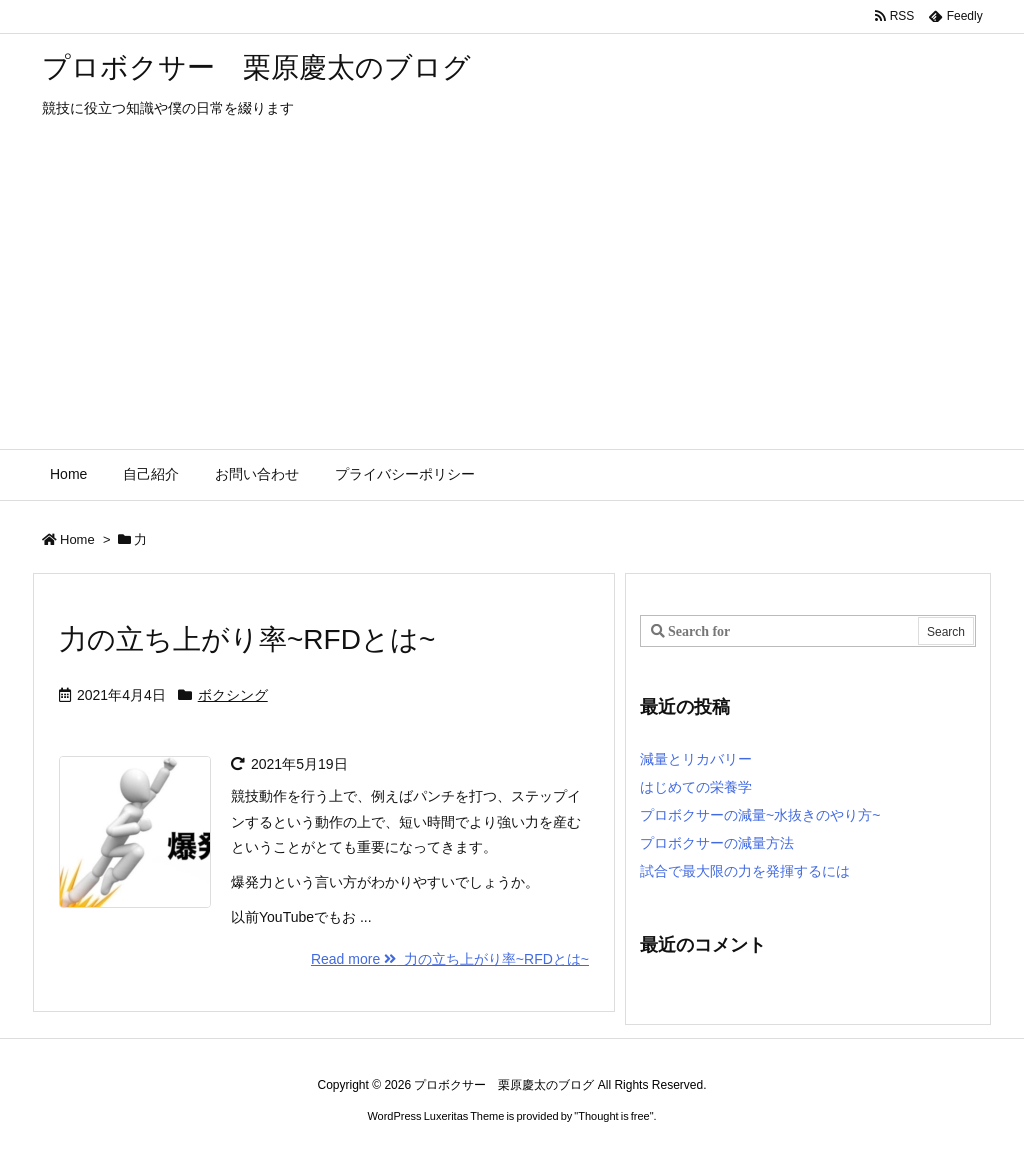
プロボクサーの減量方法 (717, 843)
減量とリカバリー (696, 759)
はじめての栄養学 (696, 787)
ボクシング (233, 695)
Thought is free (613, 1116)
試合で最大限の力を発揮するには (745, 871)
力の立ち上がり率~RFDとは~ (247, 639)
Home (77, 539)
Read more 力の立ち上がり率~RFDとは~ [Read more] (450, 959)
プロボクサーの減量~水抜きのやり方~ (760, 815)
